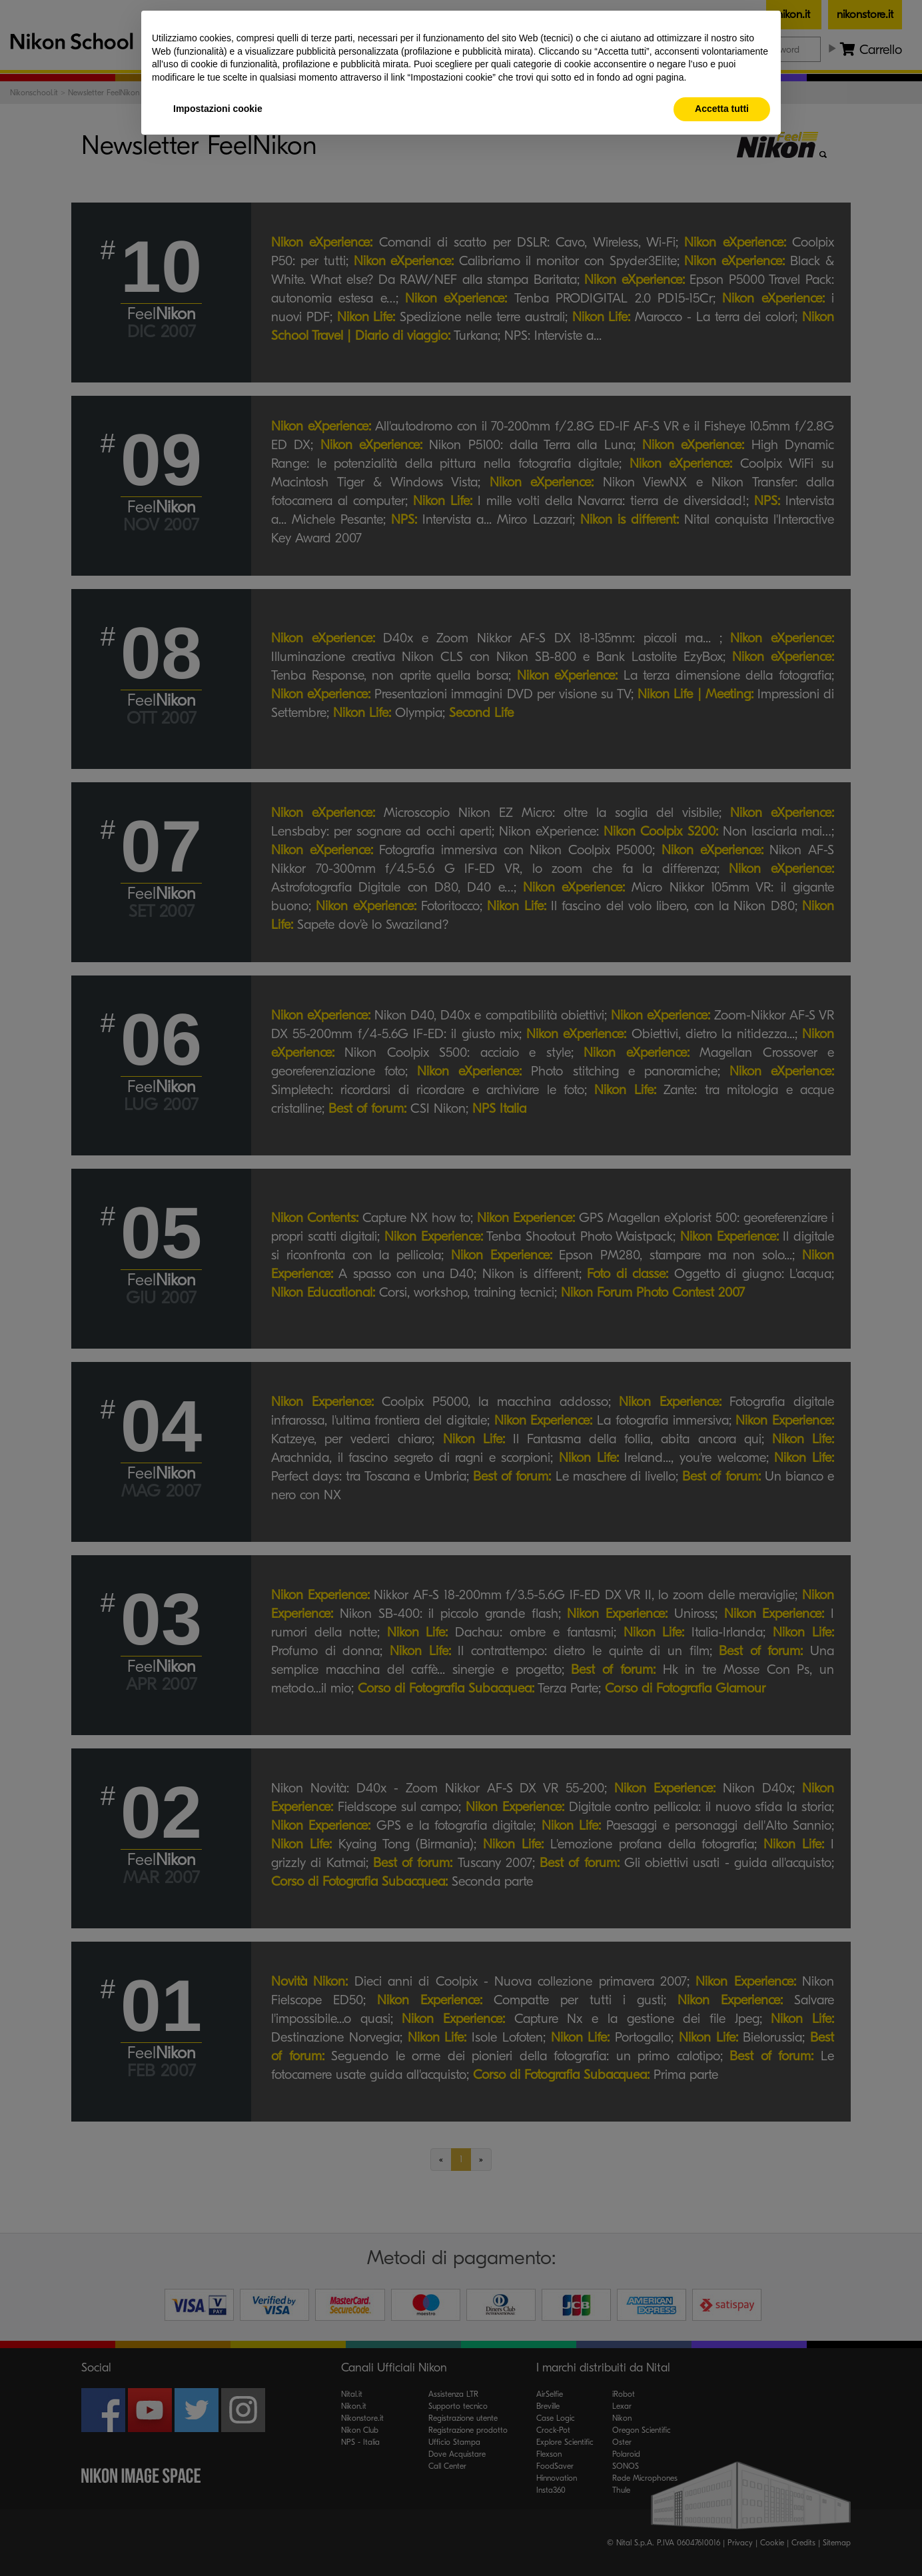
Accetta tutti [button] (722, 108)
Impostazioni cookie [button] (217, 108)
